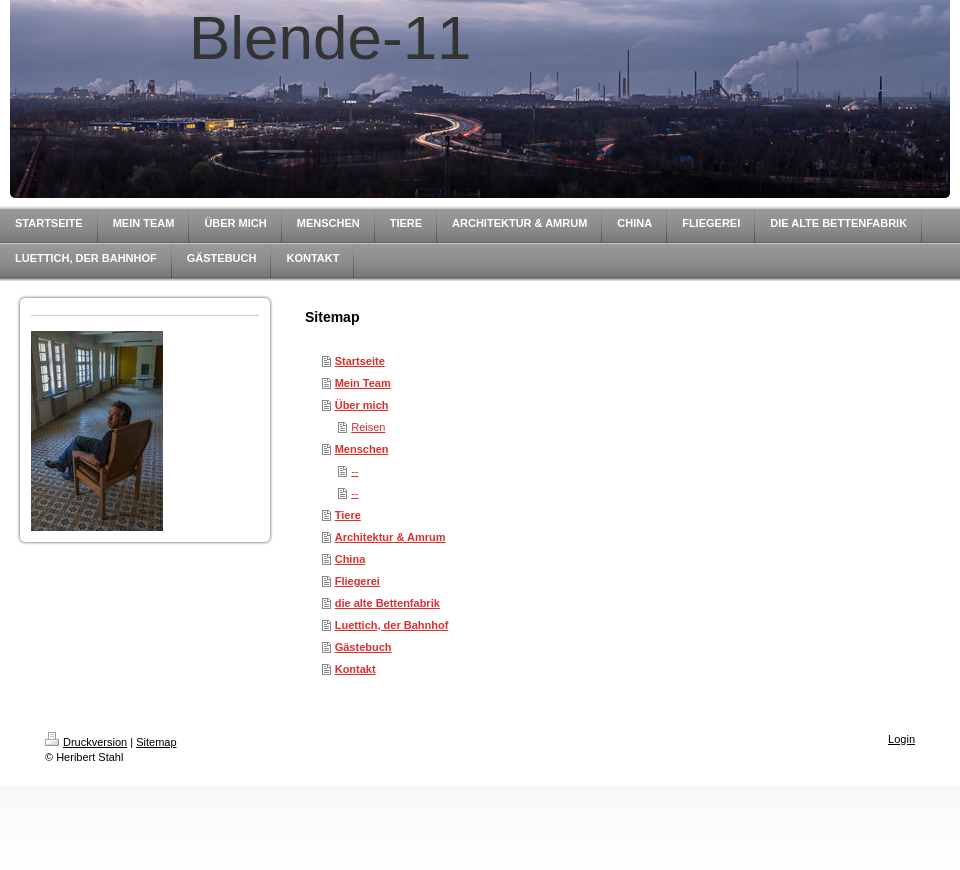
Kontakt (355, 669)
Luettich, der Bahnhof (392, 625)
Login (901, 739)
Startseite (360, 361)
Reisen (368, 427)
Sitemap (156, 742)
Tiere (348, 515)
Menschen (362, 449)
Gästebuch (363, 647)
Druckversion (86, 742)
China (350, 559)
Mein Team (363, 383)
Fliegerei (357, 581)
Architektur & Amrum (390, 537)
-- (354, 471)
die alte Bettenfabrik (387, 603)
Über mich (362, 405)
